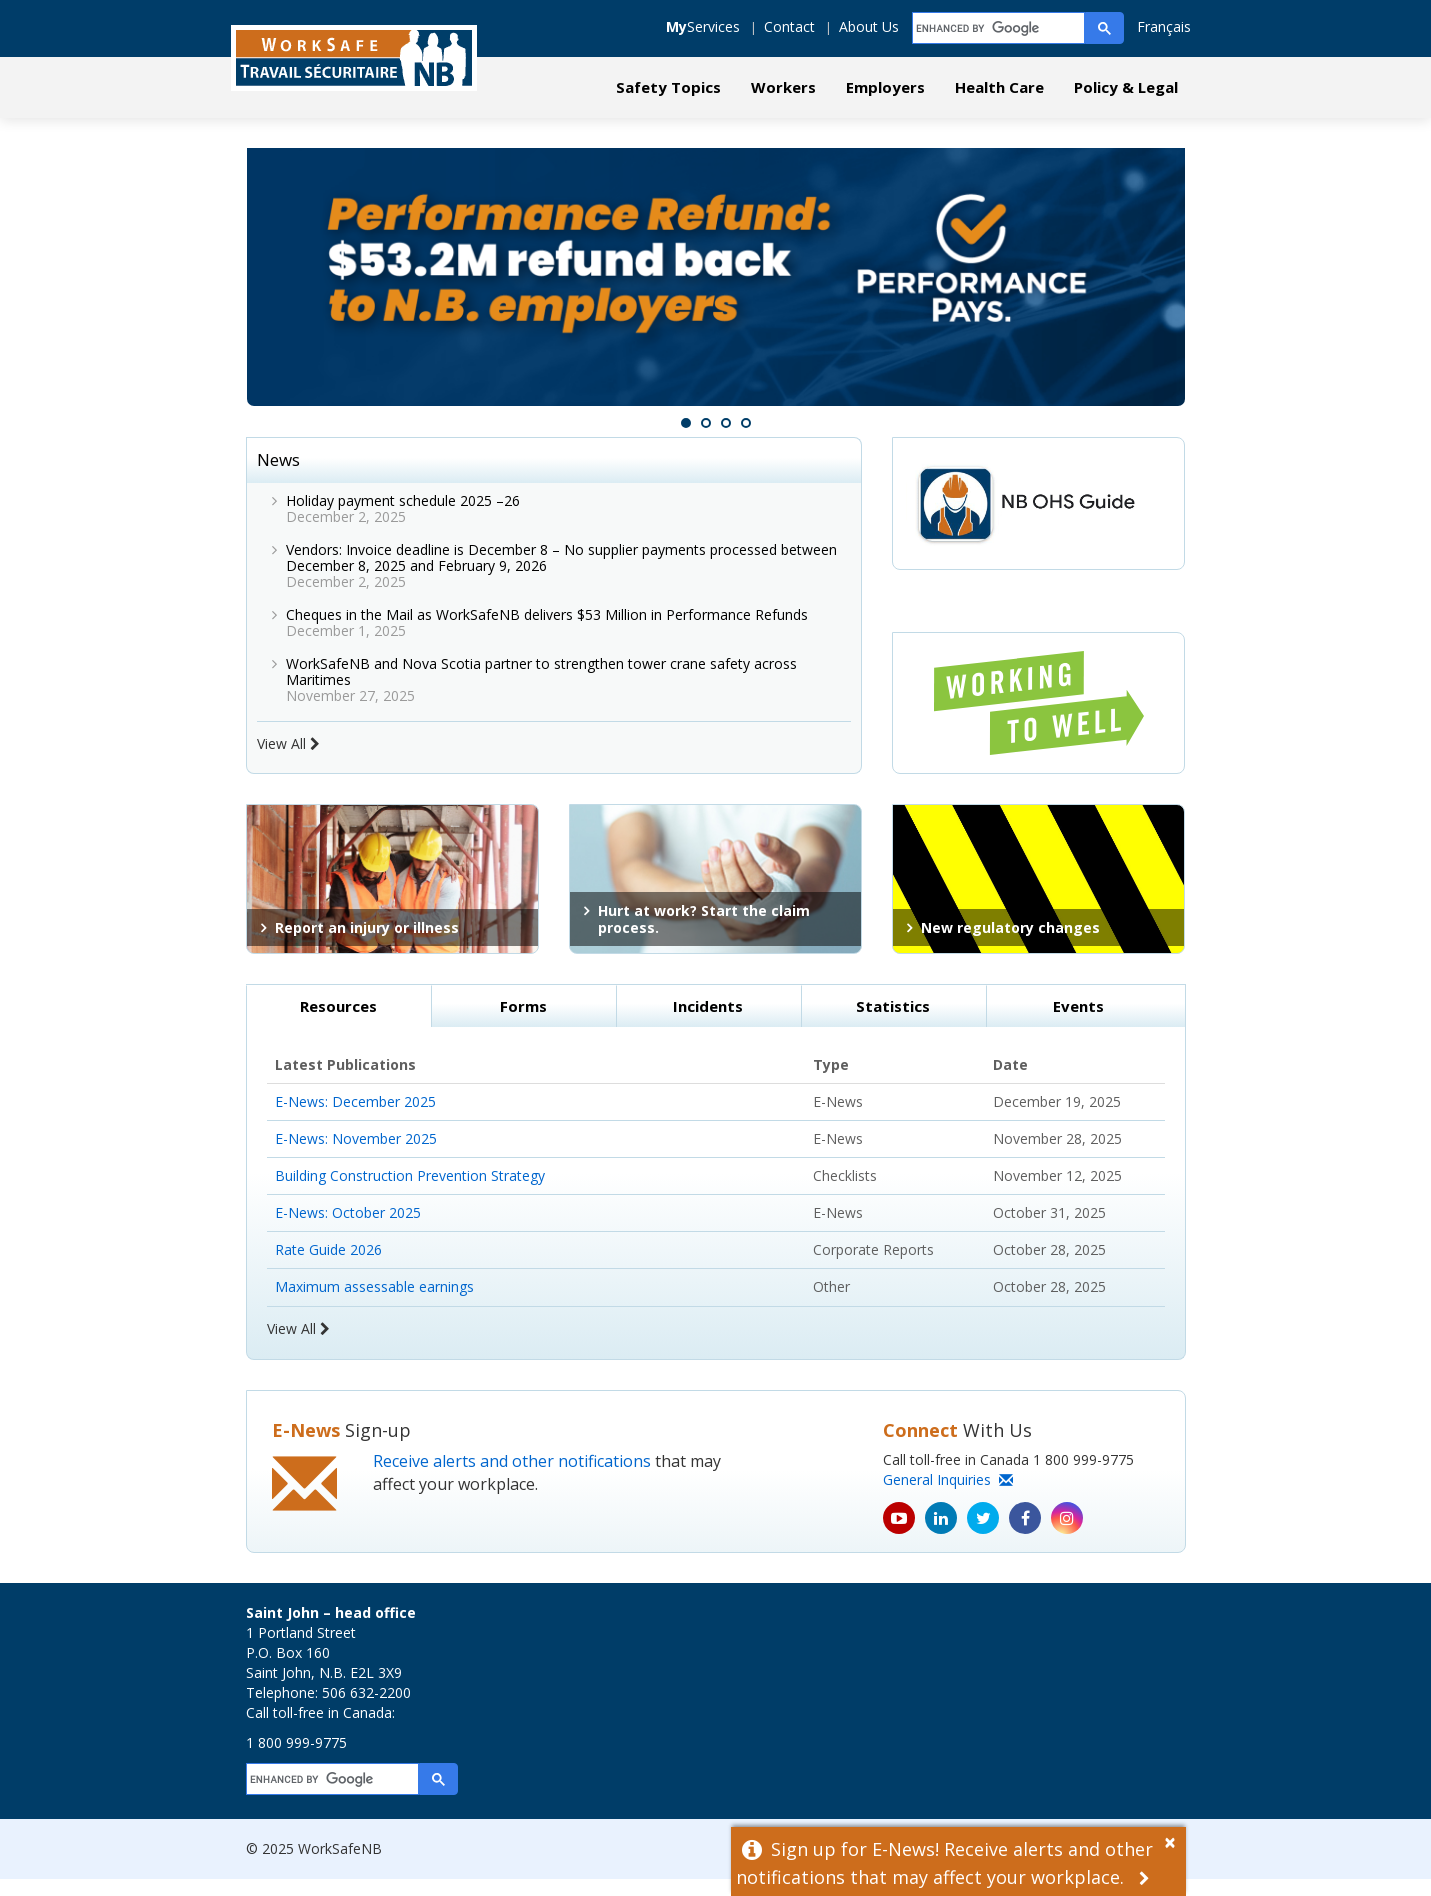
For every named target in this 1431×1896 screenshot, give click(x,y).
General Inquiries (948, 1496)
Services (703, 26)
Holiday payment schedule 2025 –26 (403, 516)
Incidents (708, 1022)
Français (1164, 26)
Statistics (893, 1022)
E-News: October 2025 (348, 1228)
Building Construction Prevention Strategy (410, 1191)
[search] (999, 28)
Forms (523, 1022)
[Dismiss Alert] (1175, 1840)
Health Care (999, 87)
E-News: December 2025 (355, 1117)
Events (1078, 1022)
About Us (869, 26)
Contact (789, 26)
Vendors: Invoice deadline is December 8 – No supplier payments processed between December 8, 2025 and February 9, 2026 (561, 573)
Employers (885, 87)
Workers (783, 87)
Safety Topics (668, 87)
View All (288, 759)
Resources (338, 1022)
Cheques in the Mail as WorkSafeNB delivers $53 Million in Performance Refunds (549, 630)
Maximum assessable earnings (374, 1302)
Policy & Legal (1126, 87)
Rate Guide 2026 (328, 1265)
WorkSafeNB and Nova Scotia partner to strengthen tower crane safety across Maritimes (541, 687)
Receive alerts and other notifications (512, 1478)
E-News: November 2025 (356, 1154)
